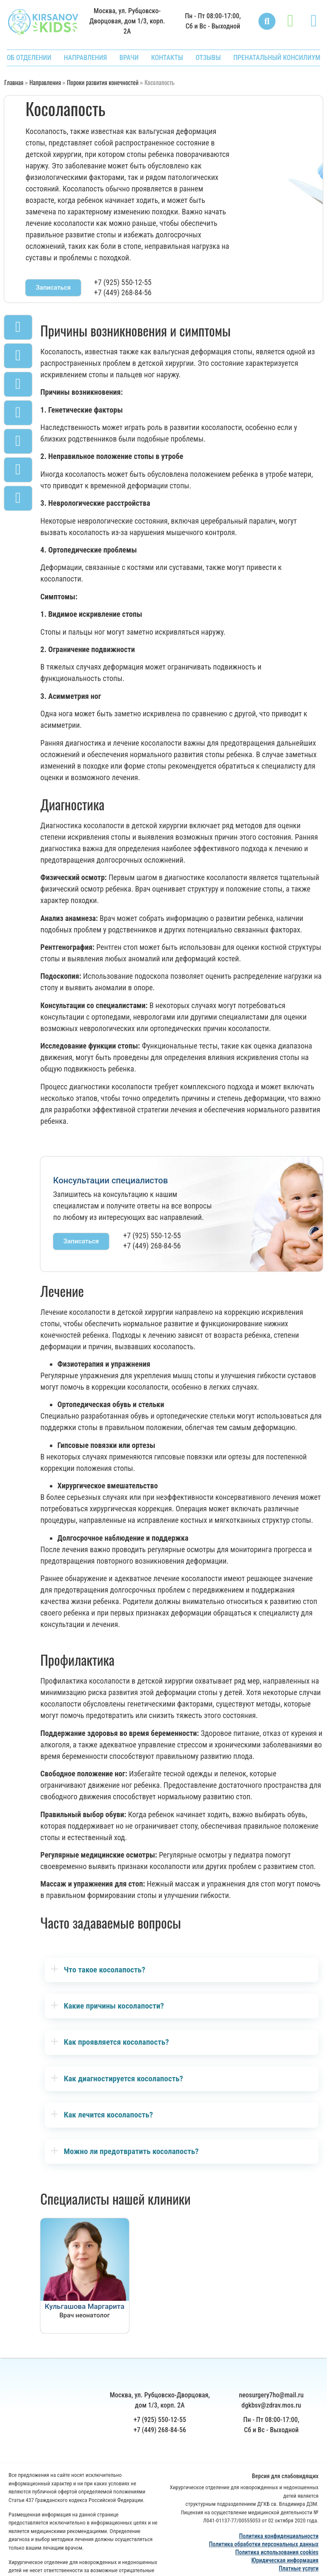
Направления (45, 82)
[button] (266, 21)
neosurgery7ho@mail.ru (271, 2415)
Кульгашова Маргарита (84, 2306)
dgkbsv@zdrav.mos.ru (271, 2426)
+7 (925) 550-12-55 (123, 282)
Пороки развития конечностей (102, 82)
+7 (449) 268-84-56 (123, 292)
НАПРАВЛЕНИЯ (85, 58)
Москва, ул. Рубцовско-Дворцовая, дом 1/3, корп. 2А (127, 21)
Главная (13, 82)
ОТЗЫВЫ (208, 58)
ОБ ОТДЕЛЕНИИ (29, 58)
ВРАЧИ (129, 58)
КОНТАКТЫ (167, 58)
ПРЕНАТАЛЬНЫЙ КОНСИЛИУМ (276, 58)
